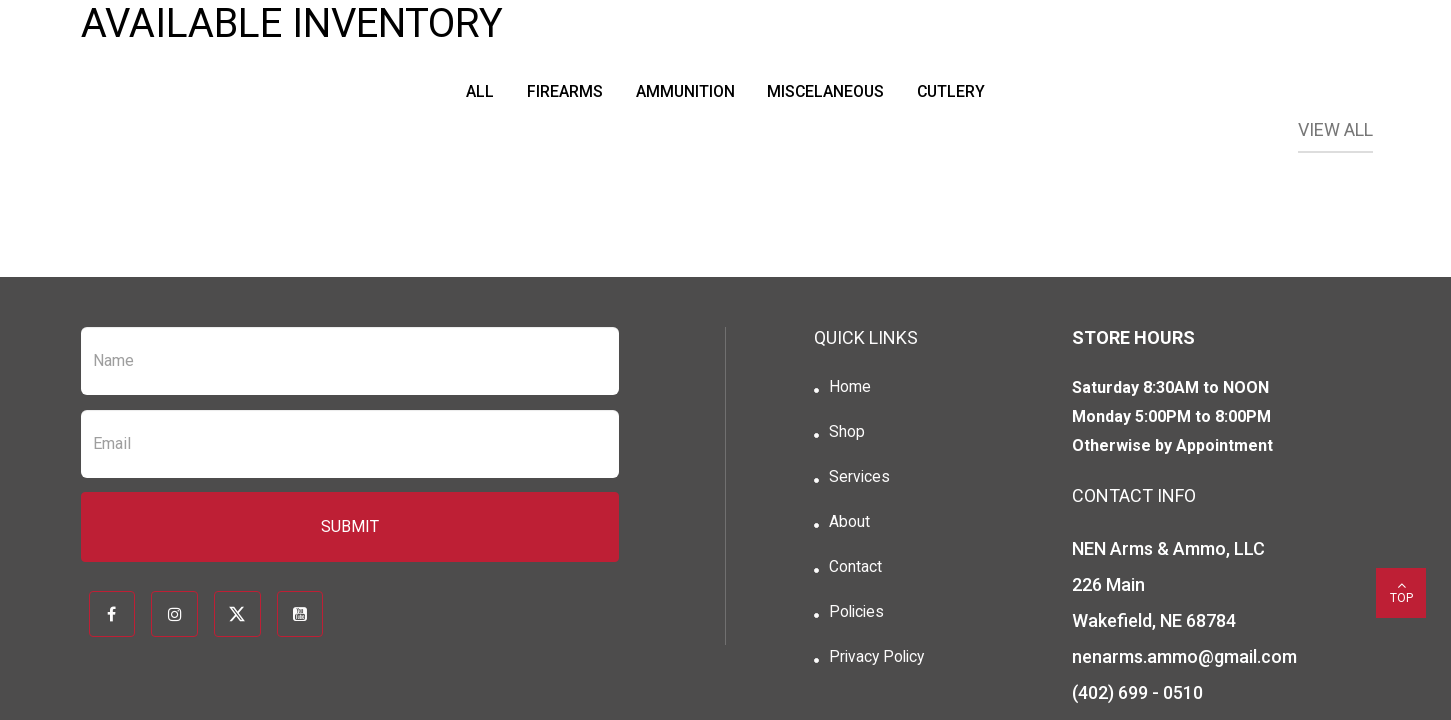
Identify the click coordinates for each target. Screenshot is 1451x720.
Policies (857, 617)
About (848, 525)
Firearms (560, 91)
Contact (854, 571)
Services (859, 479)
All (473, 91)
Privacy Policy (878, 663)
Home (849, 387)
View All (1335, 129)
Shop (846, 433)
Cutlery (957, 91)
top (1401, 591)
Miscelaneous (827, 91)
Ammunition (683, 91)
